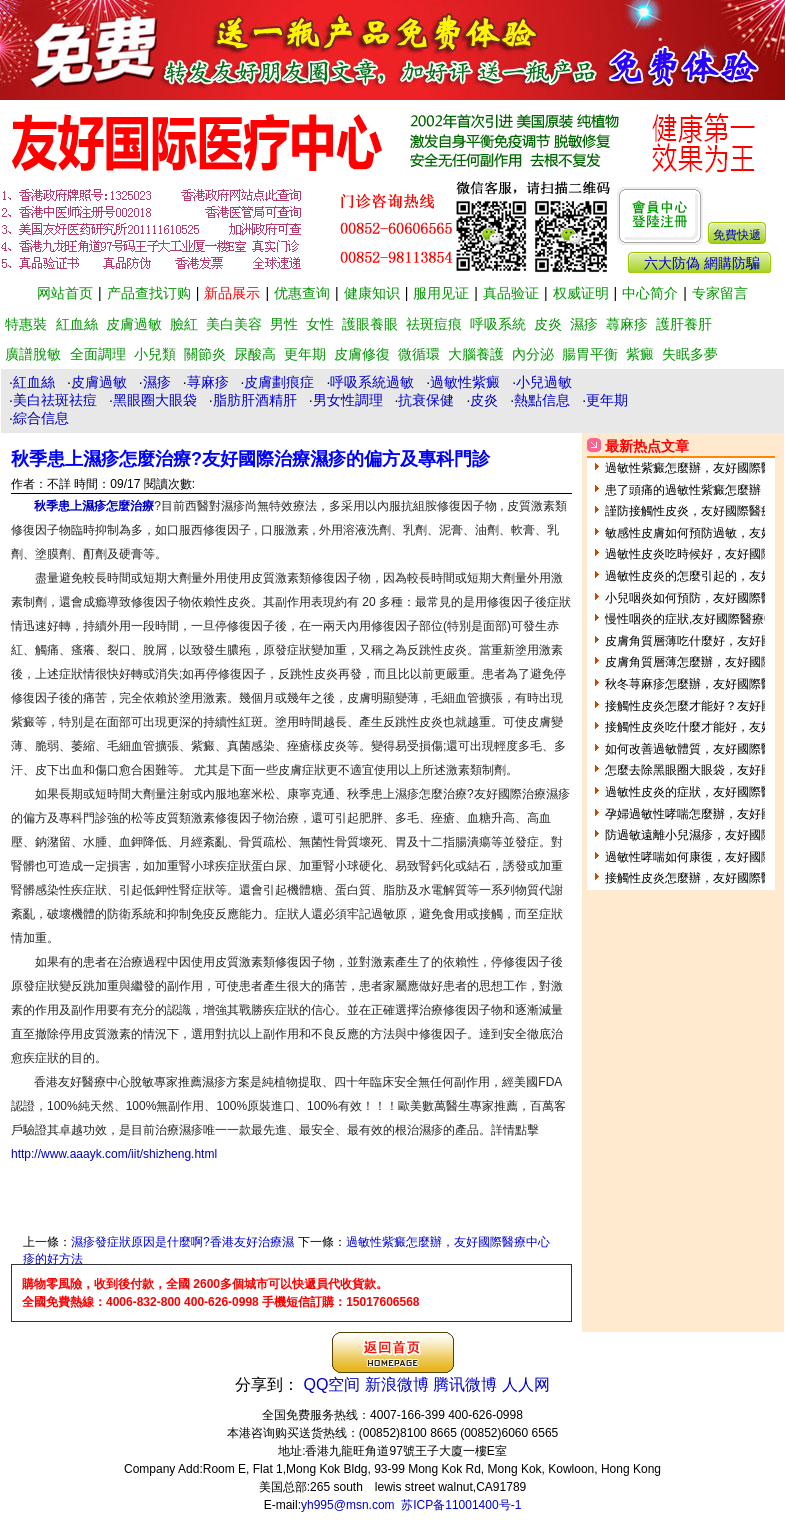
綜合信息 (41, 418)
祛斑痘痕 (434, 324)
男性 (284, 324)
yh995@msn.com (348, 1505)
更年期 (305, 354)
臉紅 (184, 324)
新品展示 (232, 293)
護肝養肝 (684, 324)
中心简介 (650, 293)
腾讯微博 (465, 1384)
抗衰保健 (426, 400)
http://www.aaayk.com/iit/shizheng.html (114, 1154)
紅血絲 (77, 324)
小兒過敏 (544, 382)
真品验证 (511, 293)
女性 (320, 324)
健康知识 (372, 293)
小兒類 (155, 354)
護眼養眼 (370, 324)
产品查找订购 (149, 293)
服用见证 (441, 293)
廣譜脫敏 (33, 354)
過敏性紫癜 (465, 382)
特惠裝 (26, 324)
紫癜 (640, 354)
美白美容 (234, 324)
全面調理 (98, 354)
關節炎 (205, 354)
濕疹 (584, 324)
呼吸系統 (498, 324)
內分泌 (533, 354)
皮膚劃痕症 (279, 382)
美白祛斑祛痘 (55, 400)
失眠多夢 (690, 354)
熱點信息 (542, 400)
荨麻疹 (208, 382)
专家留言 (720, 293)
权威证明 (581, 293)
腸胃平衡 (590, 354)
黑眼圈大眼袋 (155, 400)
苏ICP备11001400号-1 (461, 1505)
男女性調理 (348, 400)
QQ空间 (332, 1384)
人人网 (526, 1384)
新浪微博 (397, 1384)
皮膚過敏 (134, 324)
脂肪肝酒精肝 (255, 400)
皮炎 (548, 324)
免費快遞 (737, 235)
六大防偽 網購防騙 (702, 263)
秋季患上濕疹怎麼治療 (94, 506)
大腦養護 (476, 354)
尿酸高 (255, 354)
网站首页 (65, 293)
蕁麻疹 (627, 324)
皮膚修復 (362, 354)
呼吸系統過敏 (372, 382)
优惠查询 (302, 293)
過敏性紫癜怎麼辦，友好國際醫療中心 (448, 1242)
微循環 (419, 354)
